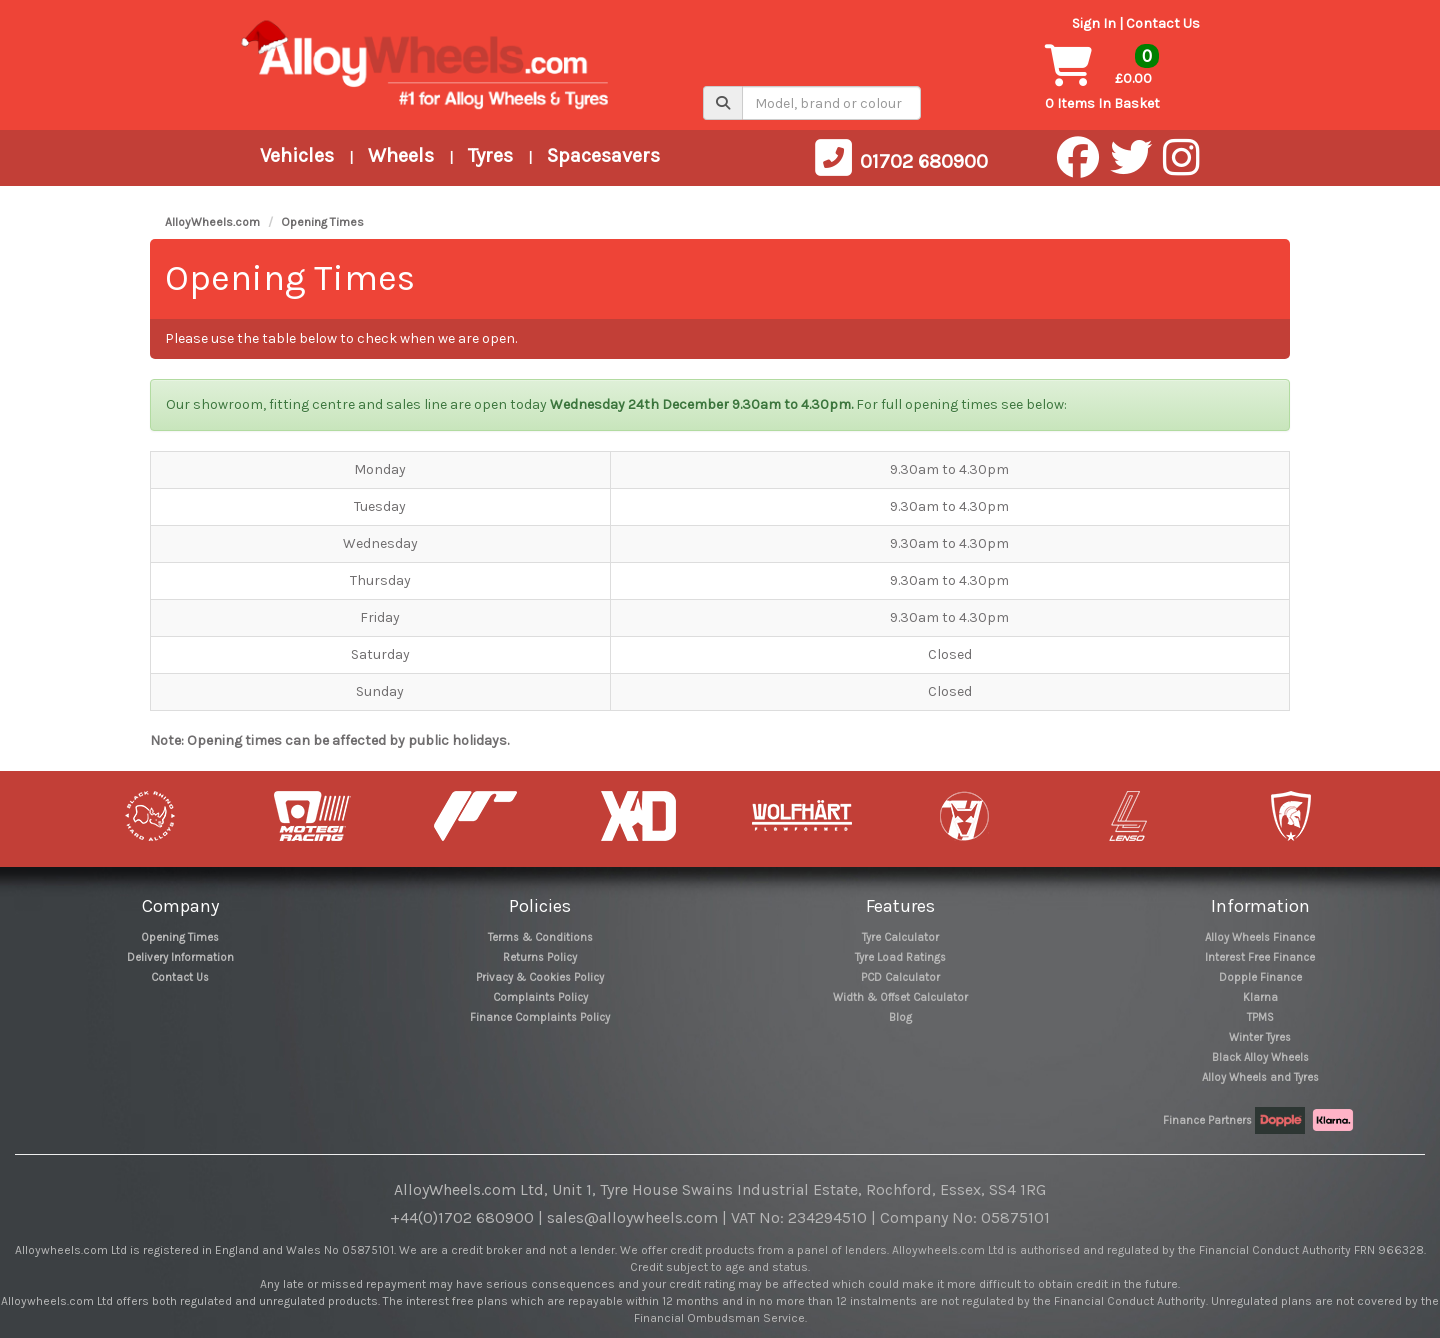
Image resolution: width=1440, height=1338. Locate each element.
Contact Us (1163, 23)
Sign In (1094, 23)
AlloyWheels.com (212, 222)
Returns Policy (540, 957)
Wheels (401, 155)
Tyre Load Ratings (900, 957)
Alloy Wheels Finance (1260, 937)
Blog (900, 1017)
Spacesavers (603, 155)
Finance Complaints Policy (540, 1017)
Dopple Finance (1260, 977)
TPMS (1260, 1017)
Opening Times (322, 222)
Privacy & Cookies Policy (540, 977)
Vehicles (297, 155)
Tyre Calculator (900, 937)
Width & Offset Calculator (900, 997)
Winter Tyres (1260, 1037)
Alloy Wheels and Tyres (1260, 1077)
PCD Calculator (900, 977)
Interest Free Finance (1260, 957)
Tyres (490, 155)
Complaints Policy (540, 997)
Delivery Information (180, 957)
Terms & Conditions (540, 937)
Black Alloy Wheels (1260, 1057)
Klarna (1260, 997)
